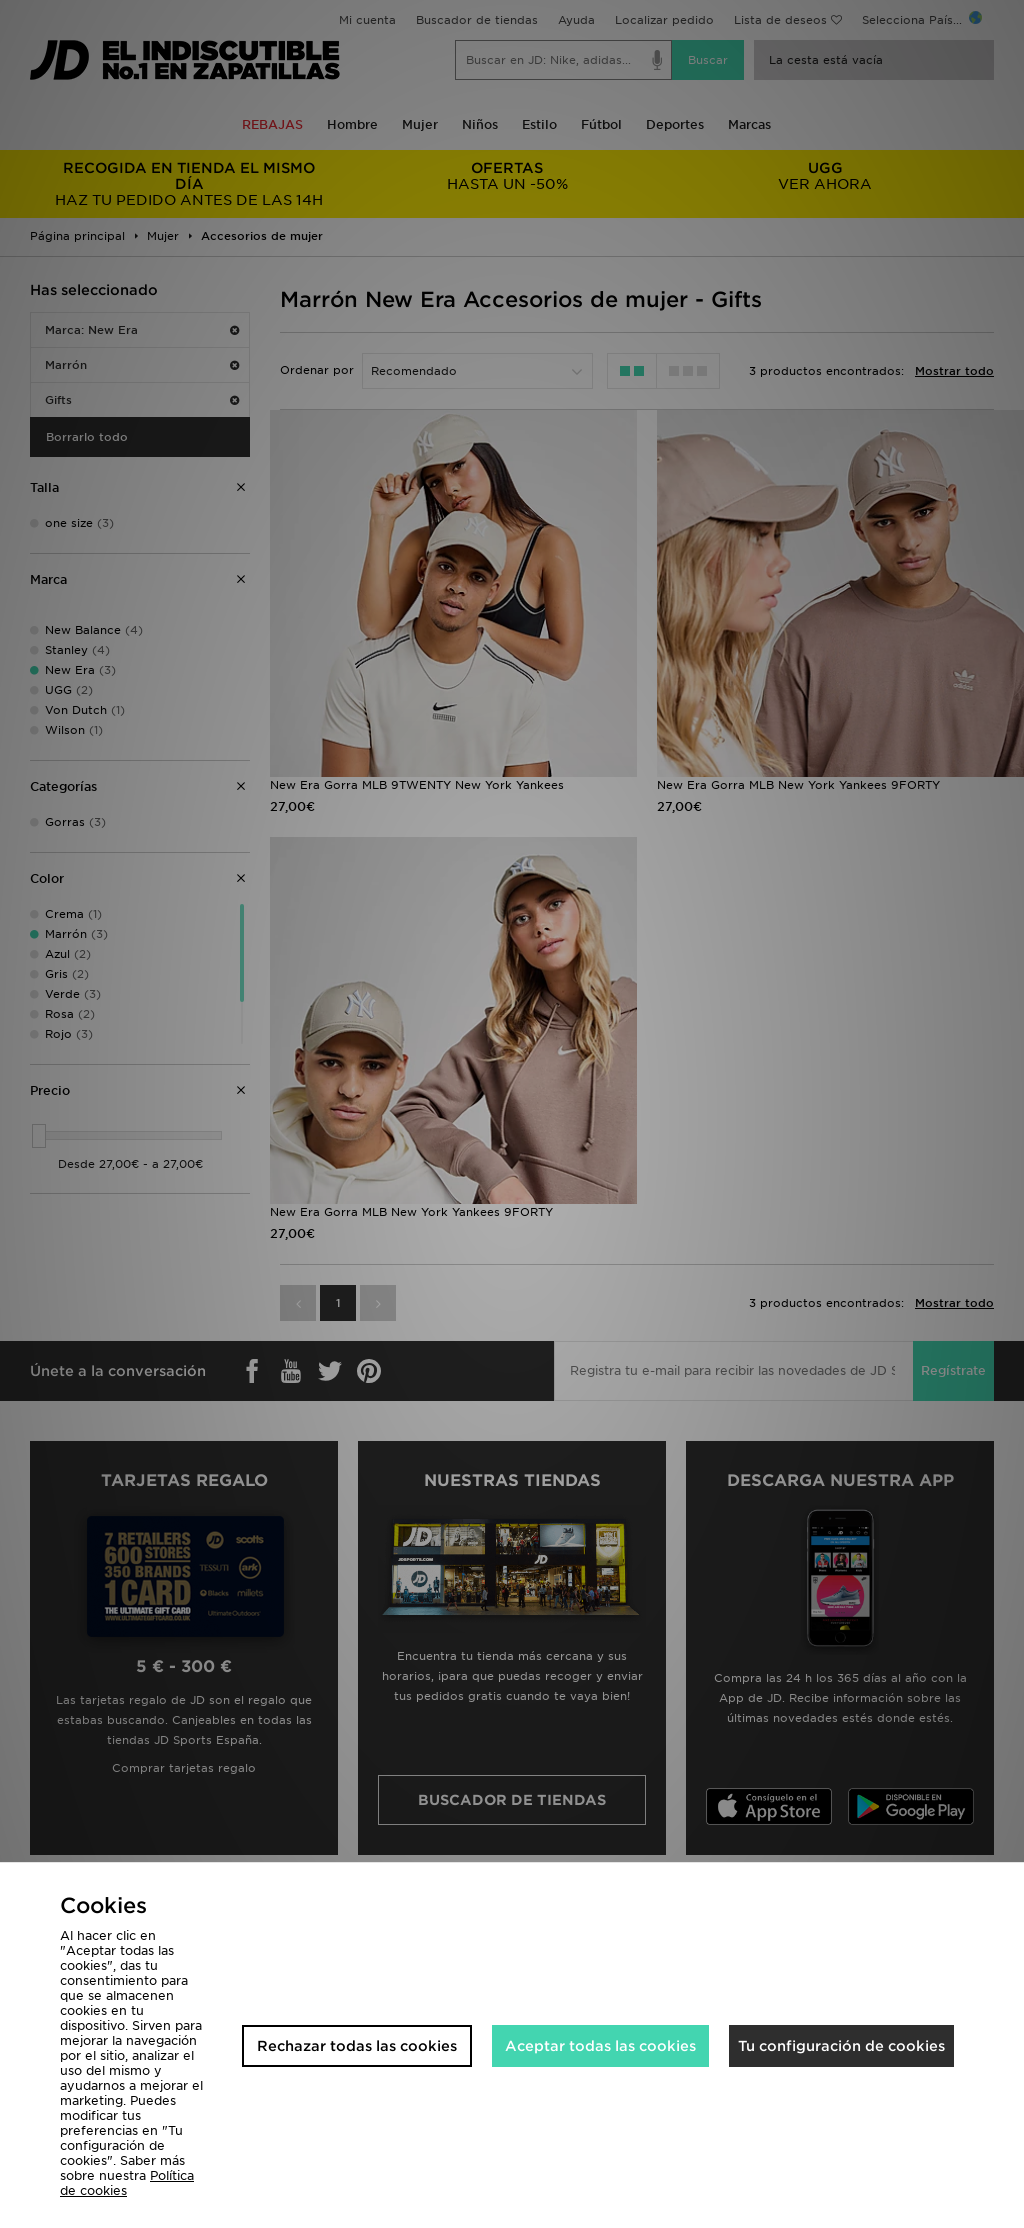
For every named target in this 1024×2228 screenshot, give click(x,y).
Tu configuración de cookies (841, 2046)
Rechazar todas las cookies (357, 2046)
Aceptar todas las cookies (600, 2046)
